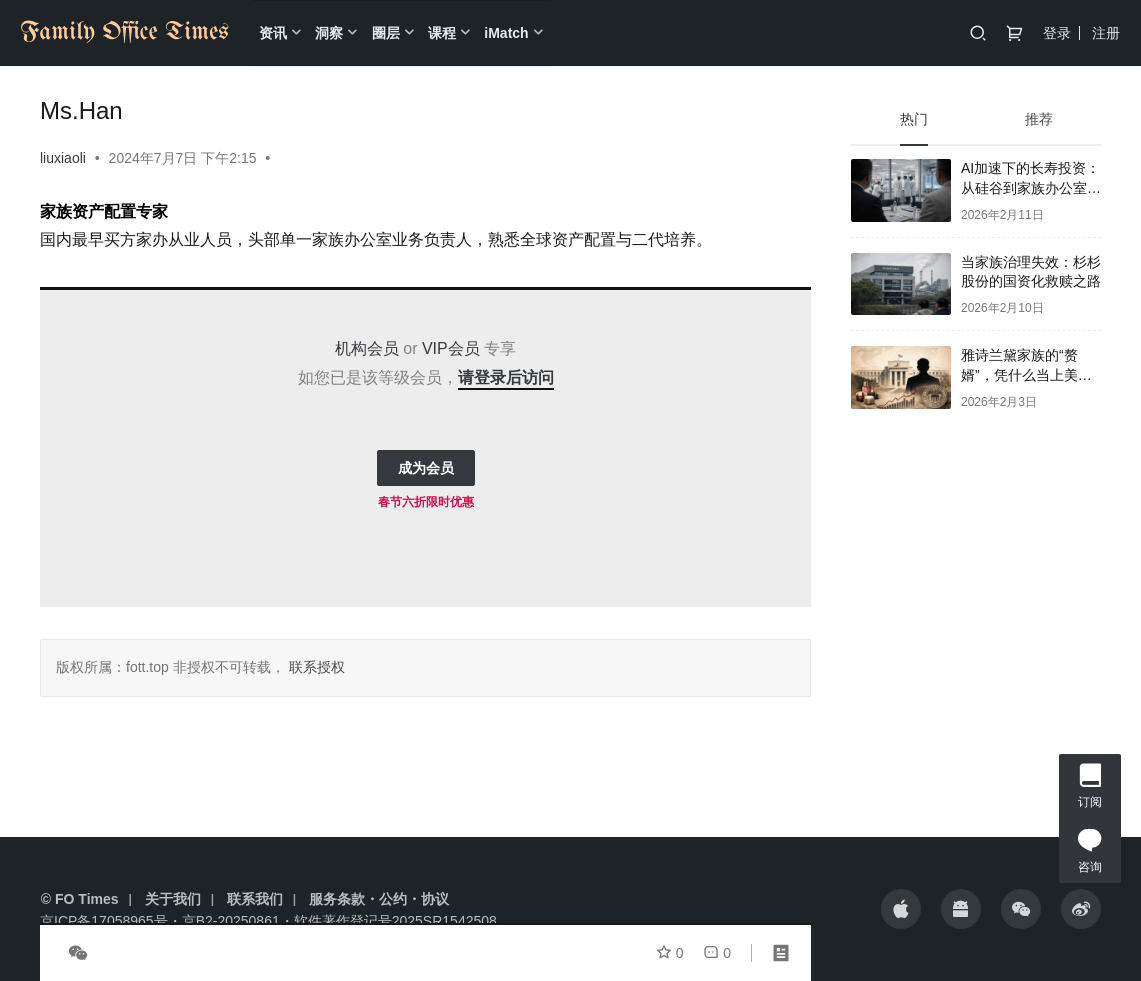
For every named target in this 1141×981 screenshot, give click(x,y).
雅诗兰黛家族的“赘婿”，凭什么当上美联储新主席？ (1026, 374)
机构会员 (367, 348)
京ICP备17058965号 (104, 921)
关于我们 (173, 899)
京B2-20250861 (231, 921)
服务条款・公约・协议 (379, 899)
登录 (1057, 33)
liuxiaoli (63, 158)
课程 (442, 33)
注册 (1106, 33)
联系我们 (255, 899)
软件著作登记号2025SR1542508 (395, 921)
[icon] (901, 909)
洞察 (329, 33)
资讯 (273, 33)
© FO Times (80, 899)
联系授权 (315, 667)
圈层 (386, 33)
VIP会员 (451, 348)
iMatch (506, 33)
